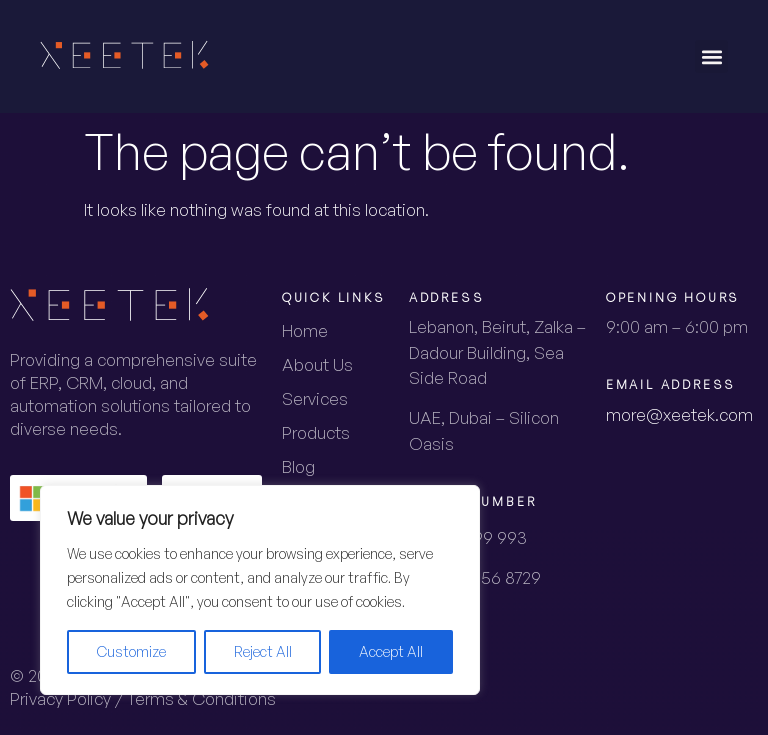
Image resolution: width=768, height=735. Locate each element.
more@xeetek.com (679, 414)
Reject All (263, 651)
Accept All (391, 651)
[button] (711, 56)
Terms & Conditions (201, 698)
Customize (131, 651)
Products (316, 432)
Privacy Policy (60, 698)
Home (305, 330)
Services (315, 398)
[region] (260, 590)
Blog (298, 466)
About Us (317, 364)
